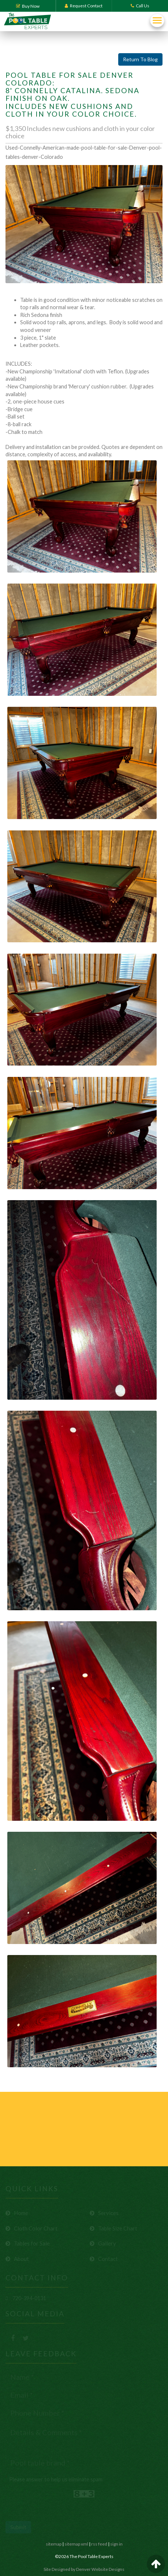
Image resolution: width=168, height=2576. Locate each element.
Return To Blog (140, 59)
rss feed (99, 2544)
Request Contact (83, 5)
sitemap (53, 2544)
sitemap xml (76, 2544)
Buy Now (28, 6)
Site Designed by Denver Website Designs (84, 2569)
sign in (116, 2544)
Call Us (140, 5)
